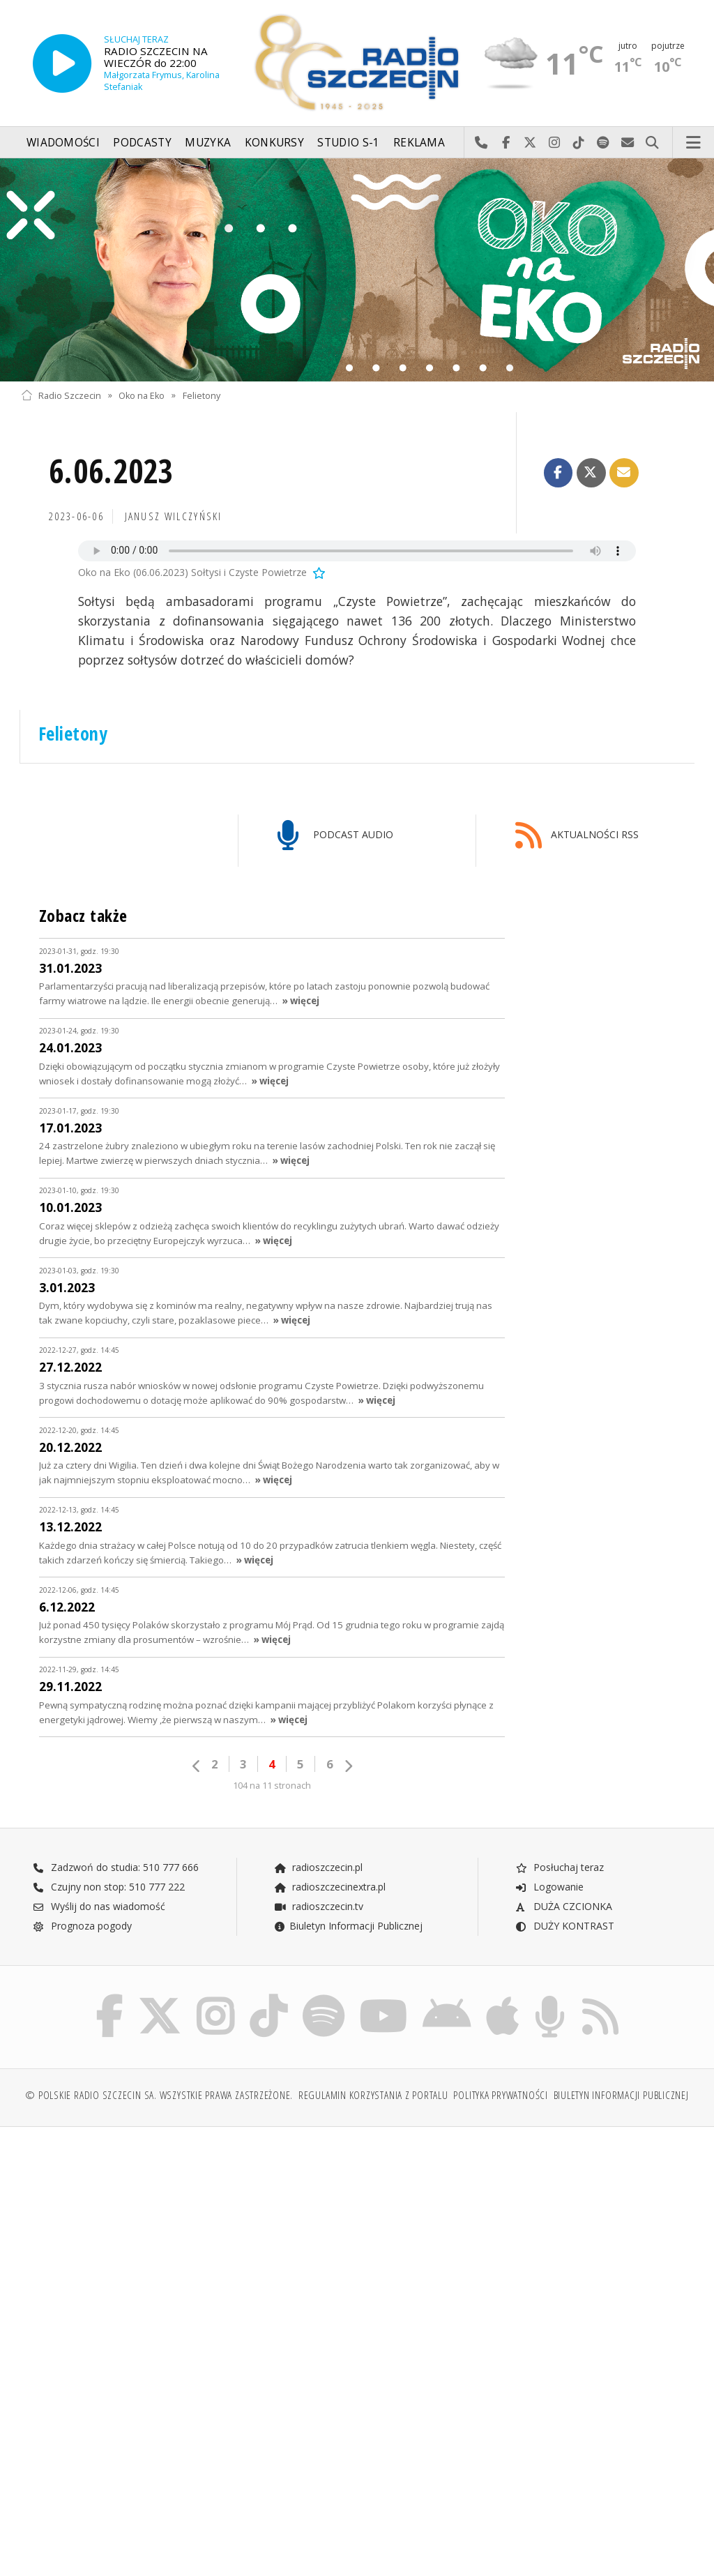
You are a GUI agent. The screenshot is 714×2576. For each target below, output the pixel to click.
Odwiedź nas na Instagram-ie (554, 143)
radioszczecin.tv (318, 1906)
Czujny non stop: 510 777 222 (108, 1886)
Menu (694, 143)
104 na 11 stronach (272, 1785)
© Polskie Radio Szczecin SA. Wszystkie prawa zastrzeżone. (159, 2095)
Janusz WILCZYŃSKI (173, 516)
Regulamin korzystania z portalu (373, 2095)
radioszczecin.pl (318, 1867)
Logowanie (549, 1886)
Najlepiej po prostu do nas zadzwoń (481, 143)
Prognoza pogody (82, 1925)
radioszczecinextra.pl (329, 1886)
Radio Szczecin (61, 395)
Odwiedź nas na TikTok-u (579, 143)
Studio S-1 (348, 142)
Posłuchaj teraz (560, 1867)
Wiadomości (63, 142)
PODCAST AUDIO (335, 836)
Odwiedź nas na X (530, 143)
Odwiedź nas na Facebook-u (506, 143)
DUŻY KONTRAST (565, 1925)
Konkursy (274, 142)
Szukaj (652, 143)
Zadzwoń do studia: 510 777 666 (115, 1867)
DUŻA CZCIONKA (564, 1906)
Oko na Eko (142, 395)
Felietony (201, 395)
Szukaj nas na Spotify (603, 143)
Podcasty (142, 142)
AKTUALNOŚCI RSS (577, 836)
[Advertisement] (187, 2244)
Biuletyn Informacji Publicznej (348, 1925)
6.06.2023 (111, 471)
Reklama (419, 142)
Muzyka (208, 142)
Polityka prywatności (500, 2095)
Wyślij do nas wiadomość (628, 143)
